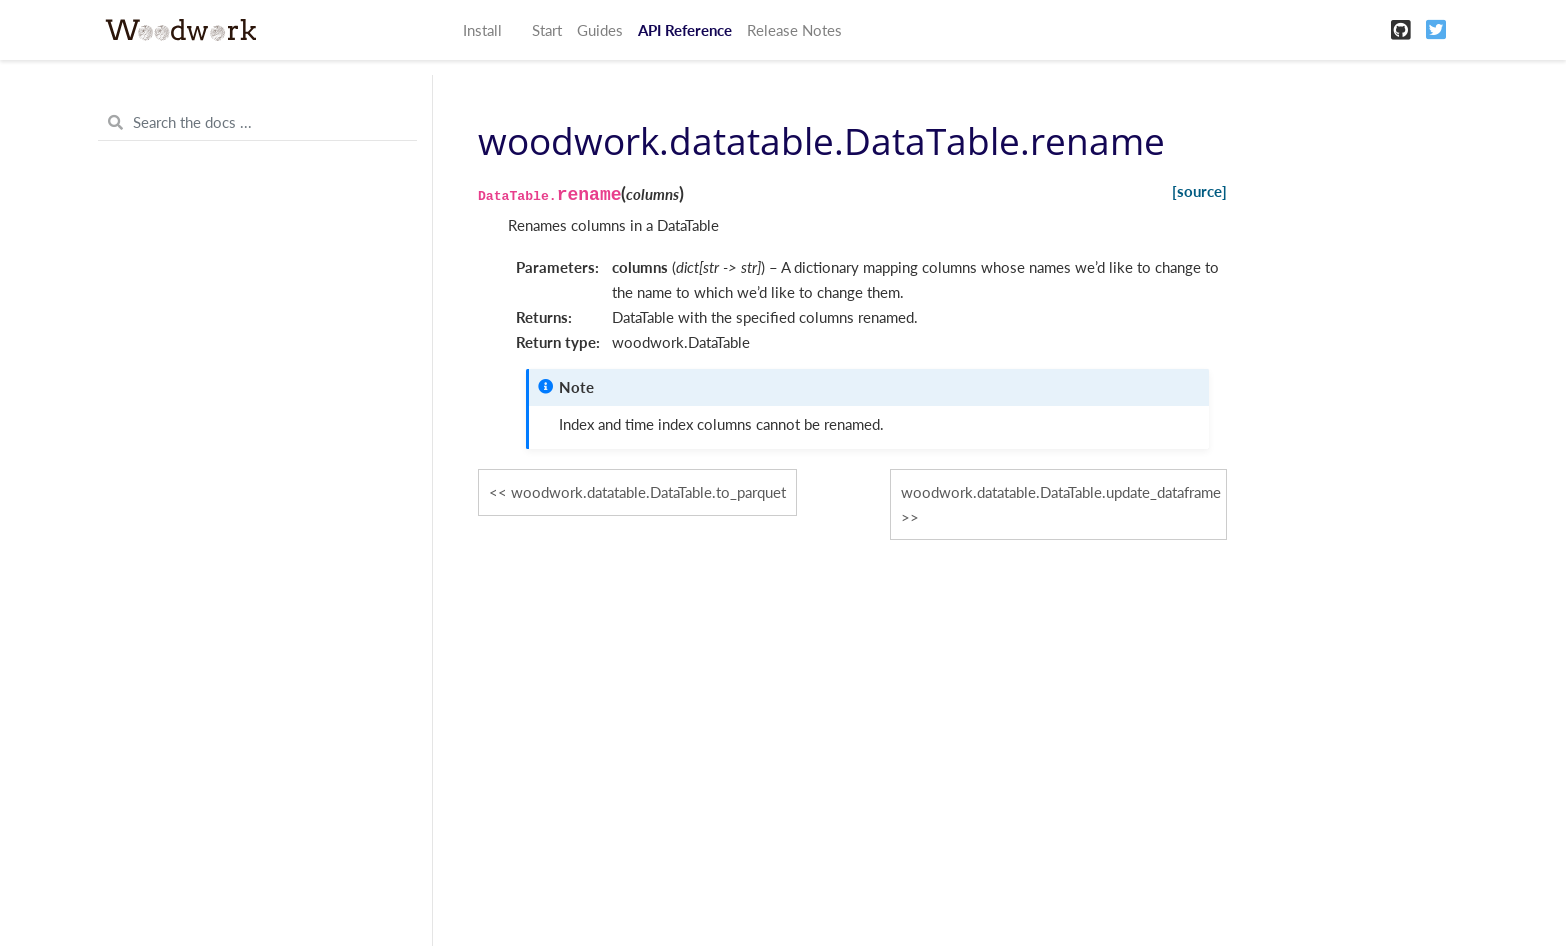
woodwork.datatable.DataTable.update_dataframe (1061, 492)
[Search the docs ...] (257, 123)
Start (547, 30)
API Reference (685, 30)
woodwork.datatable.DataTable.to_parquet (648, 492)
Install (482, 30)
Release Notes (794, 30)
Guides (600, 30)
